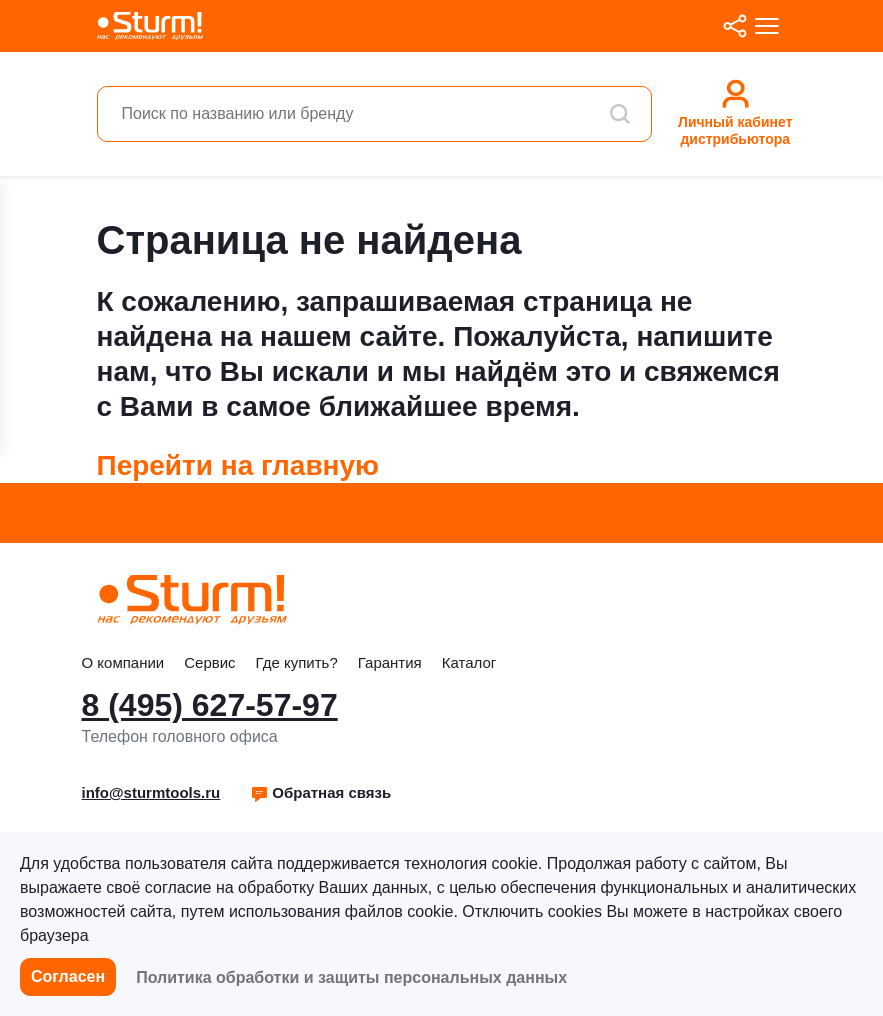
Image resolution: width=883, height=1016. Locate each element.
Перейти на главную (238, 465)
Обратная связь (320, 792)
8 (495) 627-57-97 (210, 705)
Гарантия (390, 662)
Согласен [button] (68, 976)
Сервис (209, 662)
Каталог (469, 662)
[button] (320, 793)
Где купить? (297, 662)
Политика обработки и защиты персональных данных (351, 977)
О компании (123, 662)
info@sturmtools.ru (151, 792)
